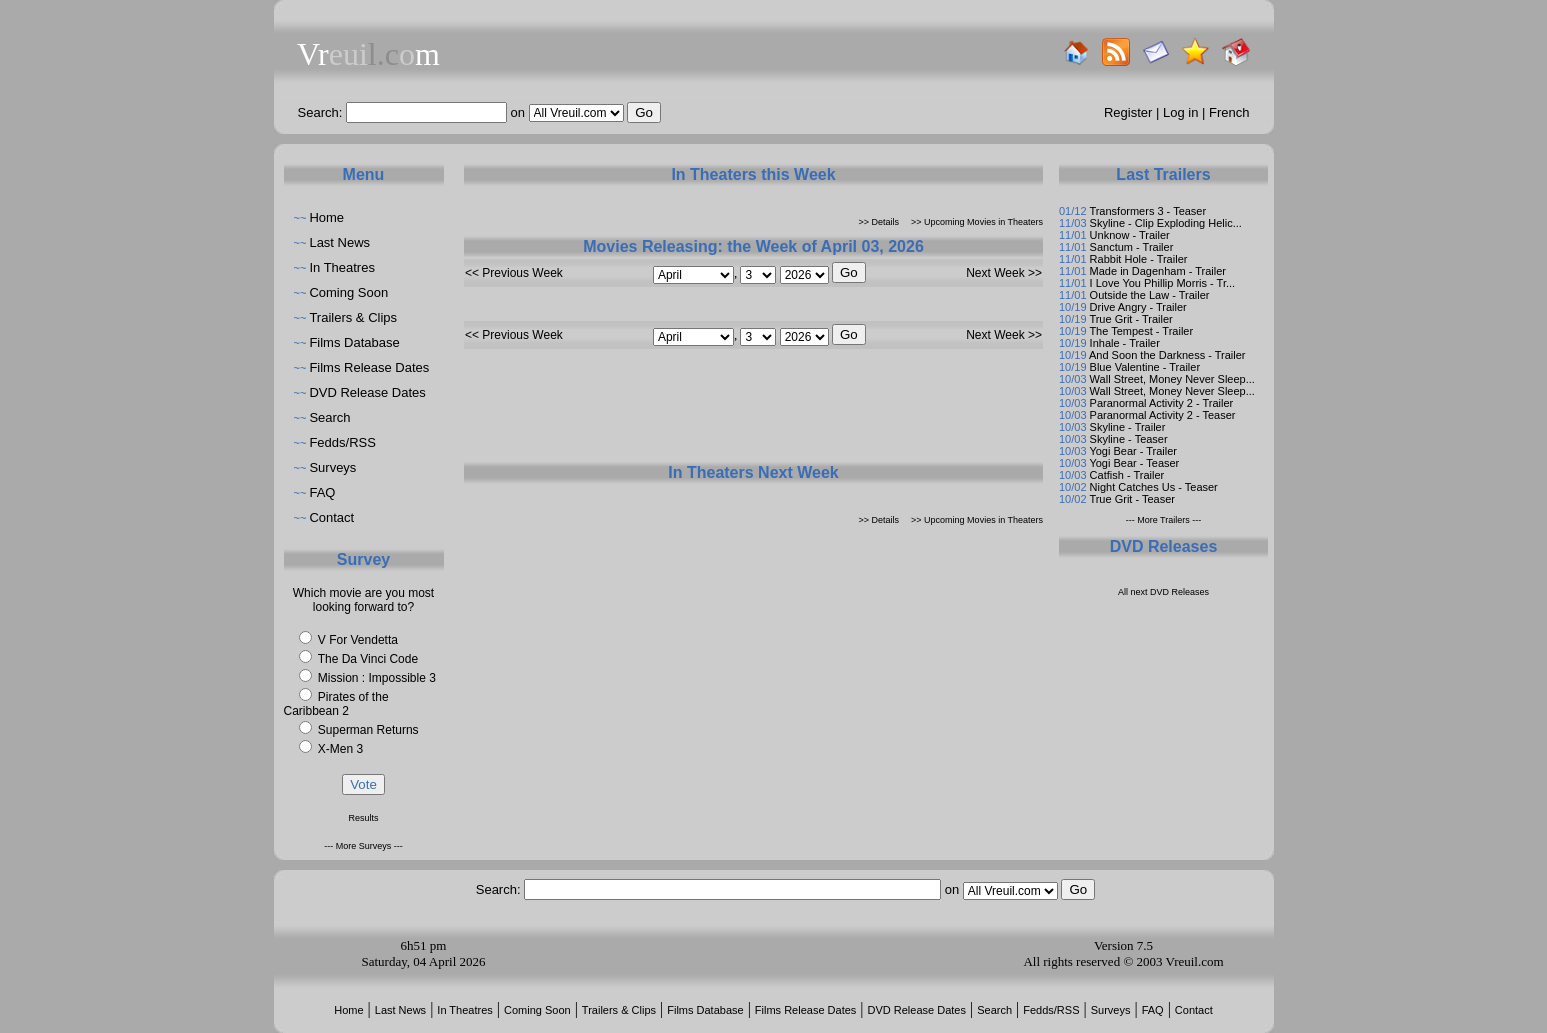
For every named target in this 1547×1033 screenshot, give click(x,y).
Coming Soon (348, 292)
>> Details (879, 222)
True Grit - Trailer (1130, 319)
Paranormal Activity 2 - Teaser (1163, 415)
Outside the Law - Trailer (1150, 295)
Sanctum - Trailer (1132, 247)
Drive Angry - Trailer (1138, 307)
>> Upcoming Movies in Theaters (977, 222)
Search (329, 417)
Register (1128, 112)
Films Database (354, 342)
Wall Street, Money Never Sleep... (1172, 379)
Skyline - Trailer (1128, 427)
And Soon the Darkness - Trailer (1167, 355)
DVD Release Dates (367, 392)
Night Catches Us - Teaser (1154, 487)
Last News (339, 242)
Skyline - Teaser (1129, 439)
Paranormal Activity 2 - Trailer (1162, 403)
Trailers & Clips (353, 317)
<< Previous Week (514, 273)
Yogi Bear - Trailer (1133, 451)
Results (363, 818)
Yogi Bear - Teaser (1134, 463)
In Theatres (342, 267)
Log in (1180, 112)
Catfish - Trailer (1127, 475)
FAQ (322, 492)
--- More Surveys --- (363, 846)
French (1229, 112)
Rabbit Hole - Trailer (1139, 259)
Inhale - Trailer (1125, 343)
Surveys (332, 467)
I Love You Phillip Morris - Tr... (1163, 283)
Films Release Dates (369, 367)
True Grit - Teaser (1132, 499)
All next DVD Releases (1163, 592)
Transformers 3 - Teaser (1147, 211)
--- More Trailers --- (1164, 520)
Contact (331, 517)
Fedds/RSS (342, 442)
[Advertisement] (754, 413)
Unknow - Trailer (1130, 235)
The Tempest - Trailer (1141, 331)
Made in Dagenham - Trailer (1158, 271)
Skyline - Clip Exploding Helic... (1166, 223)
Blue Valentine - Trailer (1145, 367)
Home (326, 217)
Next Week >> (1004, 273)
